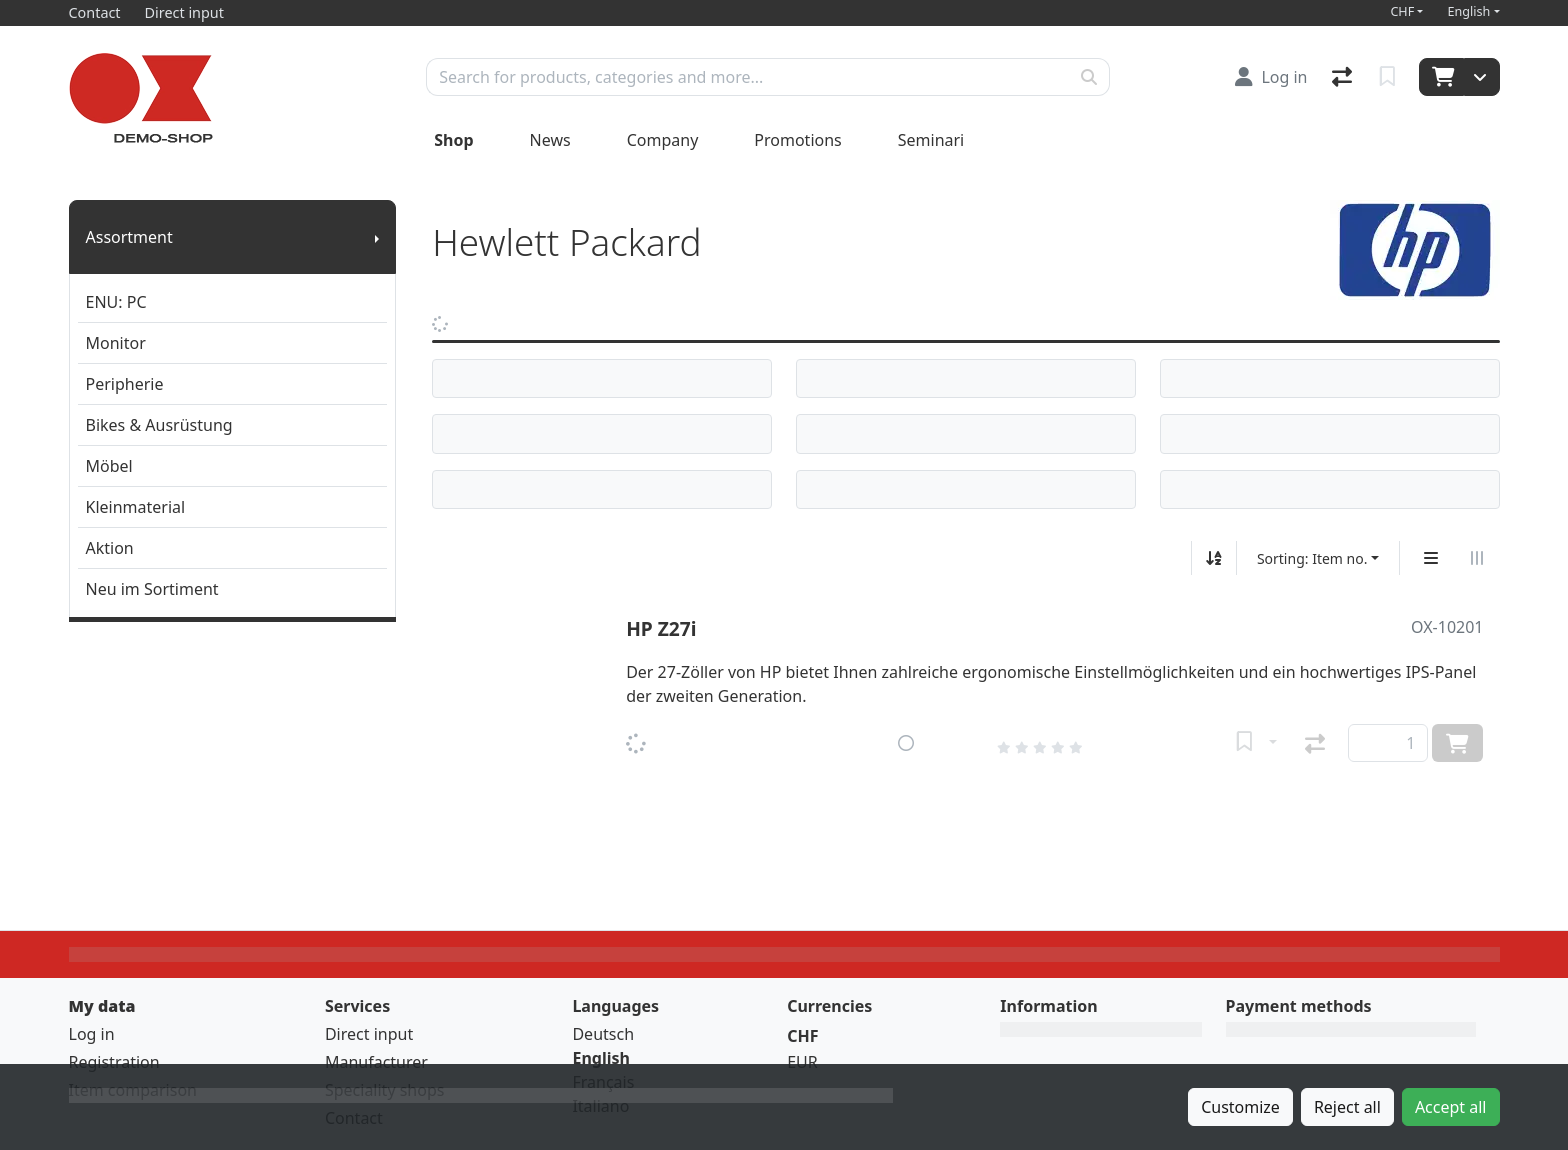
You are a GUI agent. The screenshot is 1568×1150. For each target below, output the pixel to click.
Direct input (369, 1034)
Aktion (110, 548)
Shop (453, 140)
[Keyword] (748, 77)
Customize (1240, 1107)
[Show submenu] (377, 237)
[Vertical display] (1431, 558)
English (1468, 11)
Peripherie (125, 384)
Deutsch (603, 1034)
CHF (1402, 11)
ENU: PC (116, 302)
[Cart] (1441, 77)
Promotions (797, 140)
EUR (802, 1062)
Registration (114, 1062)
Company (663, 140)
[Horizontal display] (1477, 558)
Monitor (116, 343)
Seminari (931, 140)
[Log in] (1271, 77)
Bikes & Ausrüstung (159, 425)
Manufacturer (376, 1062)
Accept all (1451, 1107)
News (550, 140)
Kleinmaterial (136, 507)
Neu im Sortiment (152, 589)
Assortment (129, 237)
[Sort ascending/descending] (1214, 558)
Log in (92, 1034)
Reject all (1347, 1107)
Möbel (109, 466)
